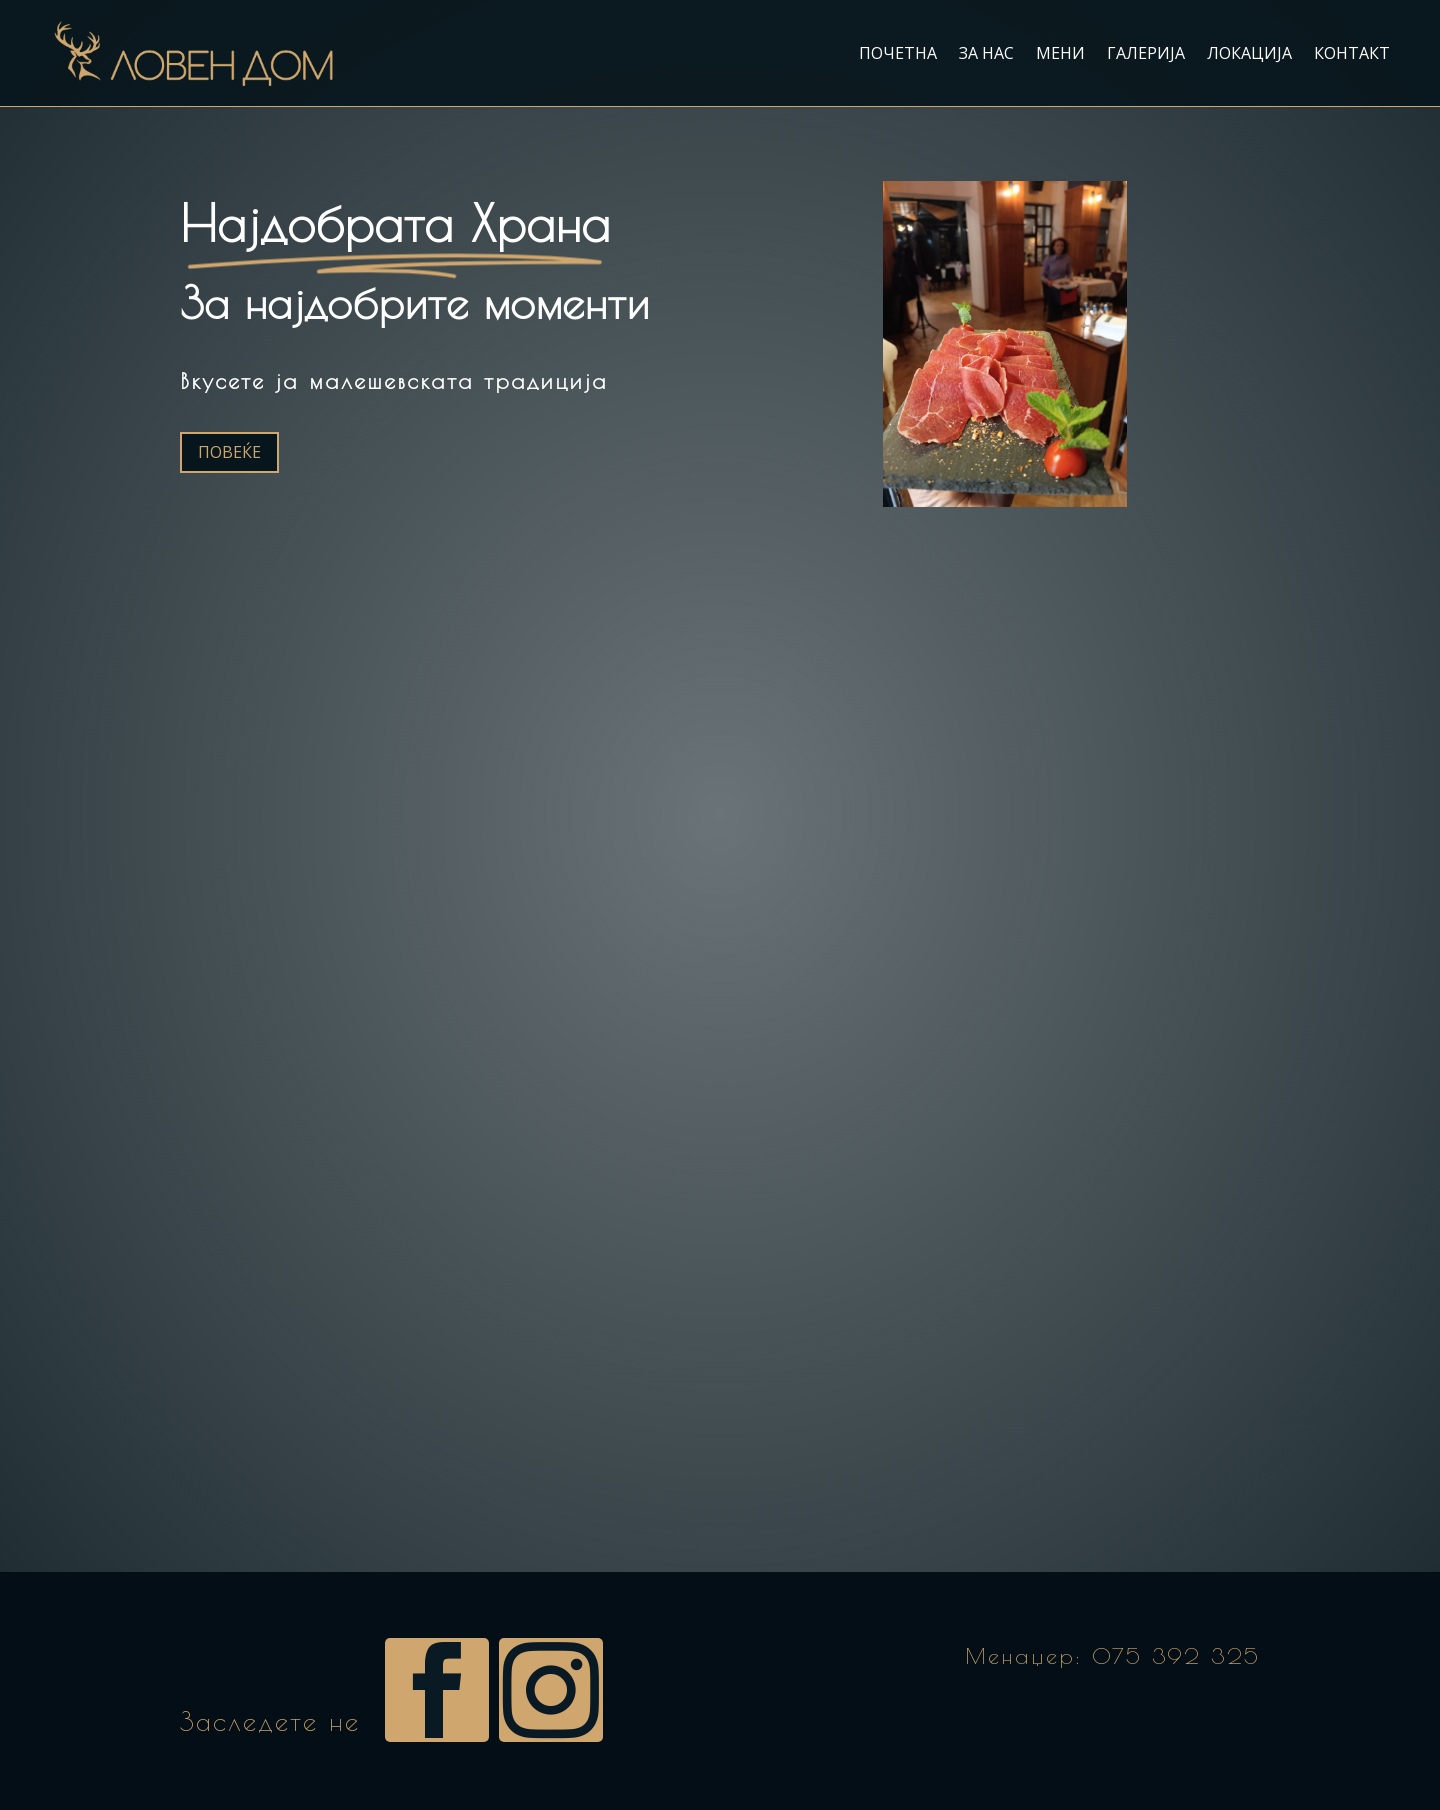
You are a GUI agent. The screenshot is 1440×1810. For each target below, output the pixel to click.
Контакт (1352, 53)
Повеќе (229, 452)
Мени (1060, 53)
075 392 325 (1176, 1656)
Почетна (898, 53)
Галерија (1146, 53)
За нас (986, 53)
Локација (1249, 53)
